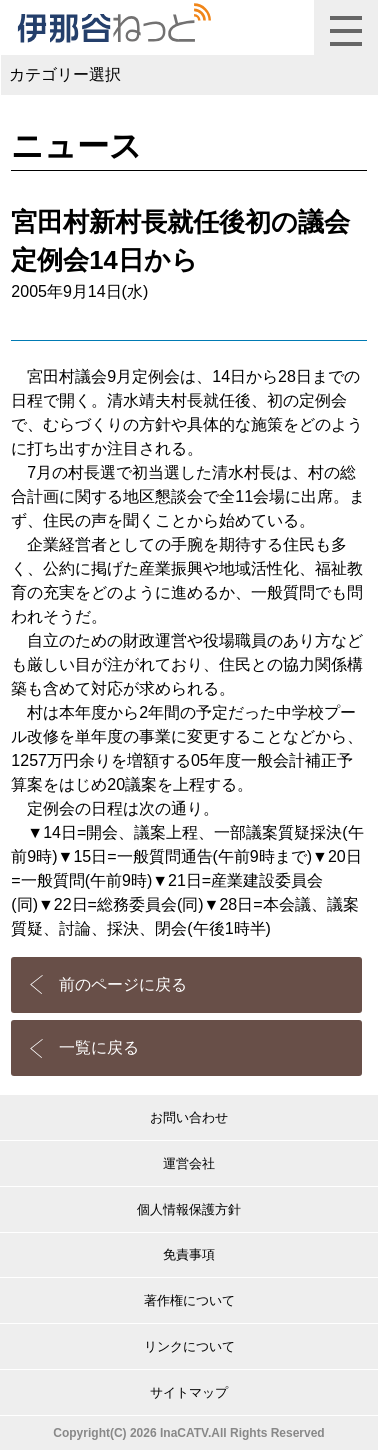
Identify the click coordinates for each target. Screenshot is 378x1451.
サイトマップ (189, 1392)
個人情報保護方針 (189, 1209)
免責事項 (189, 1254)
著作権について (189, 1300)
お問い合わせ (189, 1117)
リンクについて (189, 1346)
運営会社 (189, 1163)
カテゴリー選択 (65, 74)
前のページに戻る (123, 984)
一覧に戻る (99, 1047)
